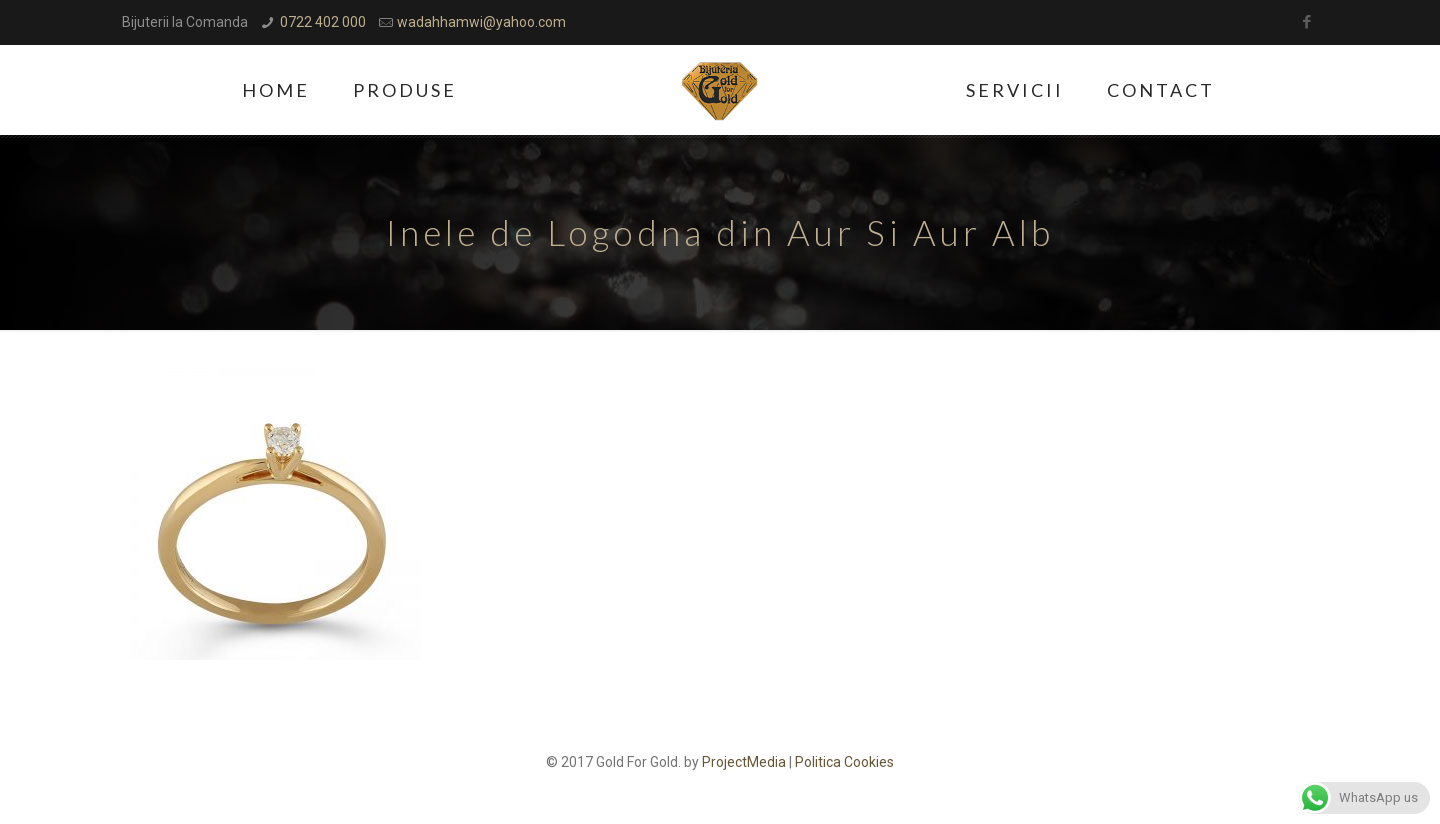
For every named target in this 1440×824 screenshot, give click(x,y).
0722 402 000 (323, 22)
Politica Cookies (844, 762)
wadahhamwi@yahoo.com (481, 22)
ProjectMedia (744, 762)
